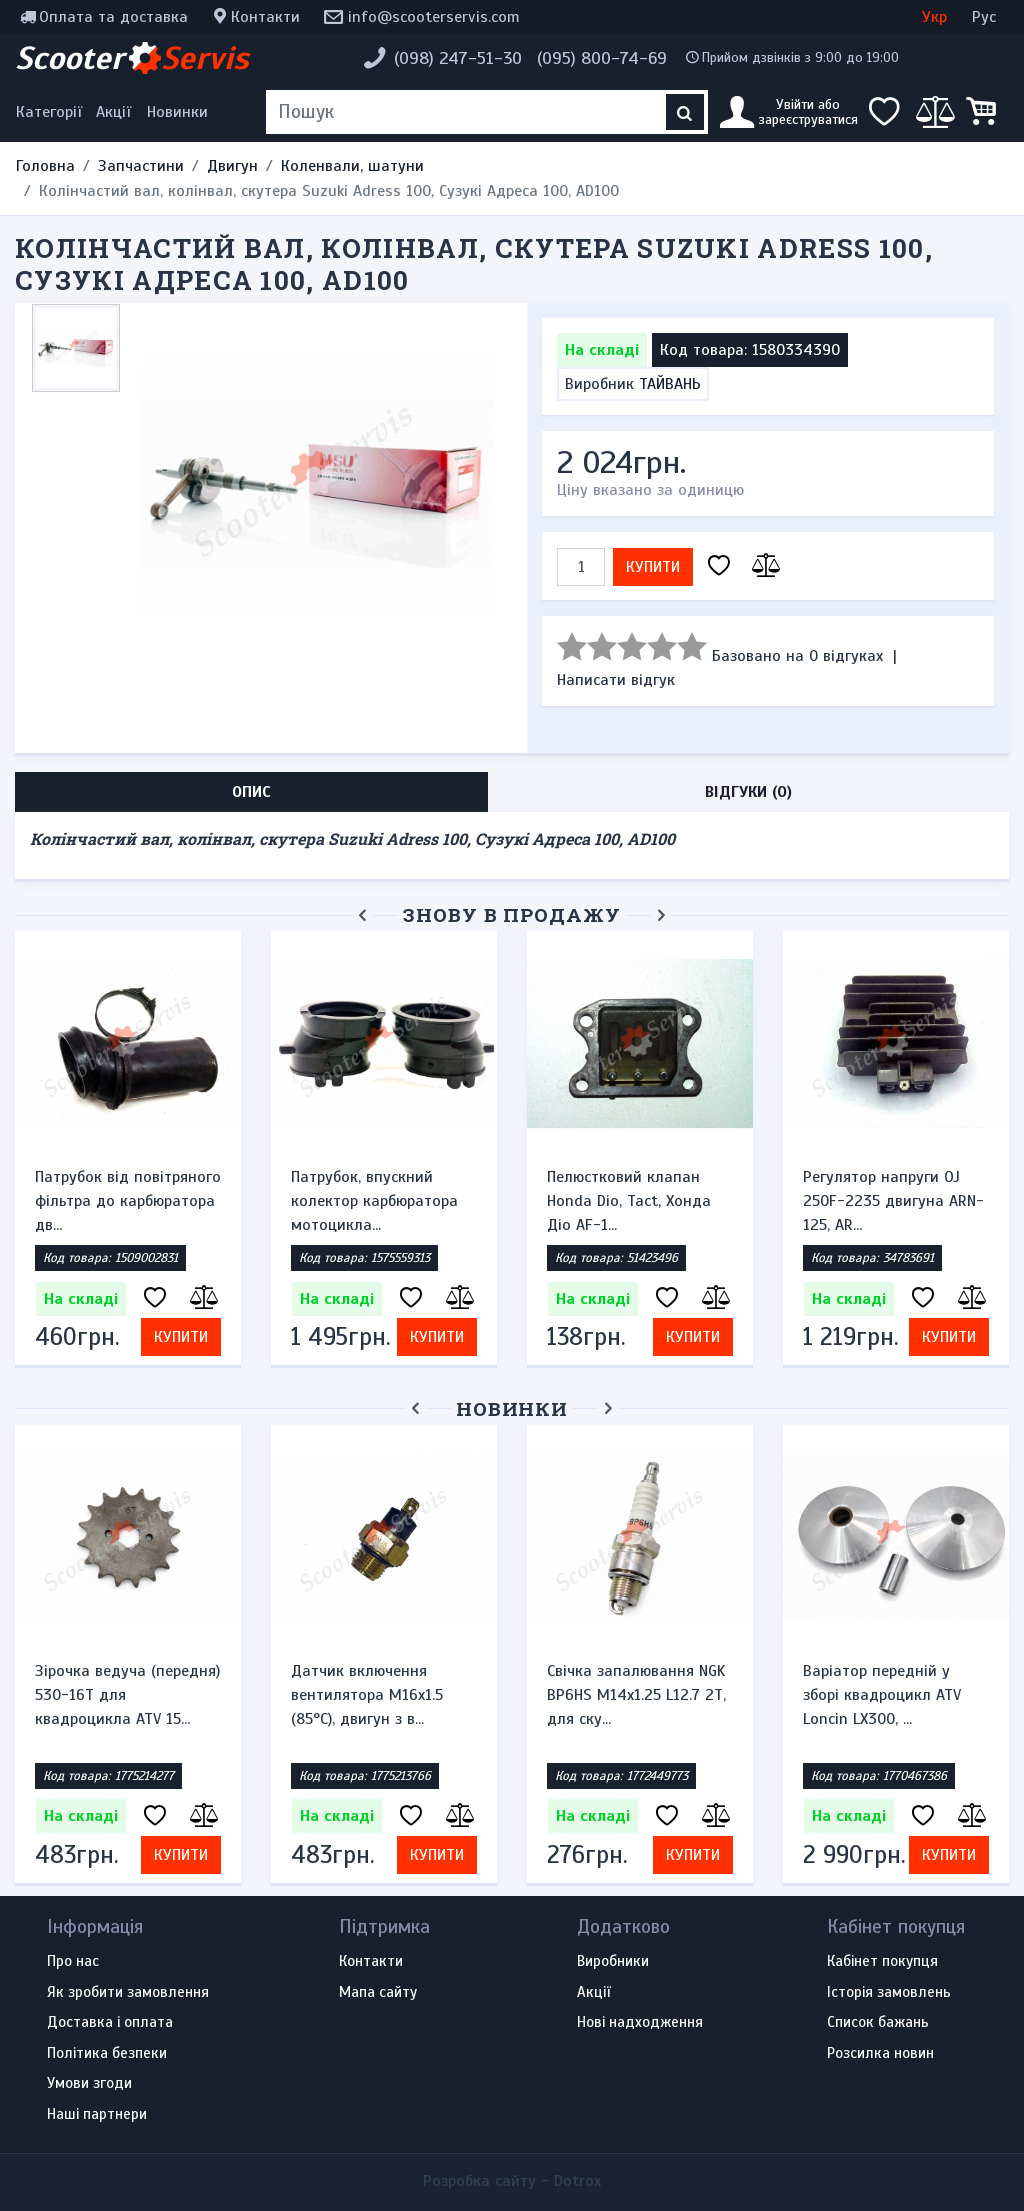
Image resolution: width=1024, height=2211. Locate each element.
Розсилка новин (880, 2054)
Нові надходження (640, 2023)
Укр (934, 17)
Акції (113, 112)
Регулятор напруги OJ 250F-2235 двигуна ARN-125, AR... (893, 1201)
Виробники (613, 1962)
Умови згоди (89, 2084)
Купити (653, 567)
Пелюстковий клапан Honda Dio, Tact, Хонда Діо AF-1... (629, 1201)
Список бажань (878, 2023)
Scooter (132, 58)
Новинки (177, 112)
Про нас (73, 1962)
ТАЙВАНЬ (670, 384)
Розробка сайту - (512, 2181)
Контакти (265, 17)
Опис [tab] (251, 792)
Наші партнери (97, 2115)
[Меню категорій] (52, 112)
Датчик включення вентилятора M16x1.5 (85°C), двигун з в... (367, 1695)
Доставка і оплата (110, 2023)
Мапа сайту (378, 1993)
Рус (984, 17)
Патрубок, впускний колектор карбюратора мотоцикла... (374, 1201)
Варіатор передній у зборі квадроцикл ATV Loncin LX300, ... (882, 1695)
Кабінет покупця (882, 1962)
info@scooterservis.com (434, 17)
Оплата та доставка (113, 17)
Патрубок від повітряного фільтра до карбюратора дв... (128, 1201)
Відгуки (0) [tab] (748, 792)
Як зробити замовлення (128, 1993)
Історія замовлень (889, 1993)
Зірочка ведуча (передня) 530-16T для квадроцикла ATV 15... (127, 1695)
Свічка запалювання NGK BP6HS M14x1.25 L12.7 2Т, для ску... (636, 1695)
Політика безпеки (107, 2054)
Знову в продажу (512, 914)
